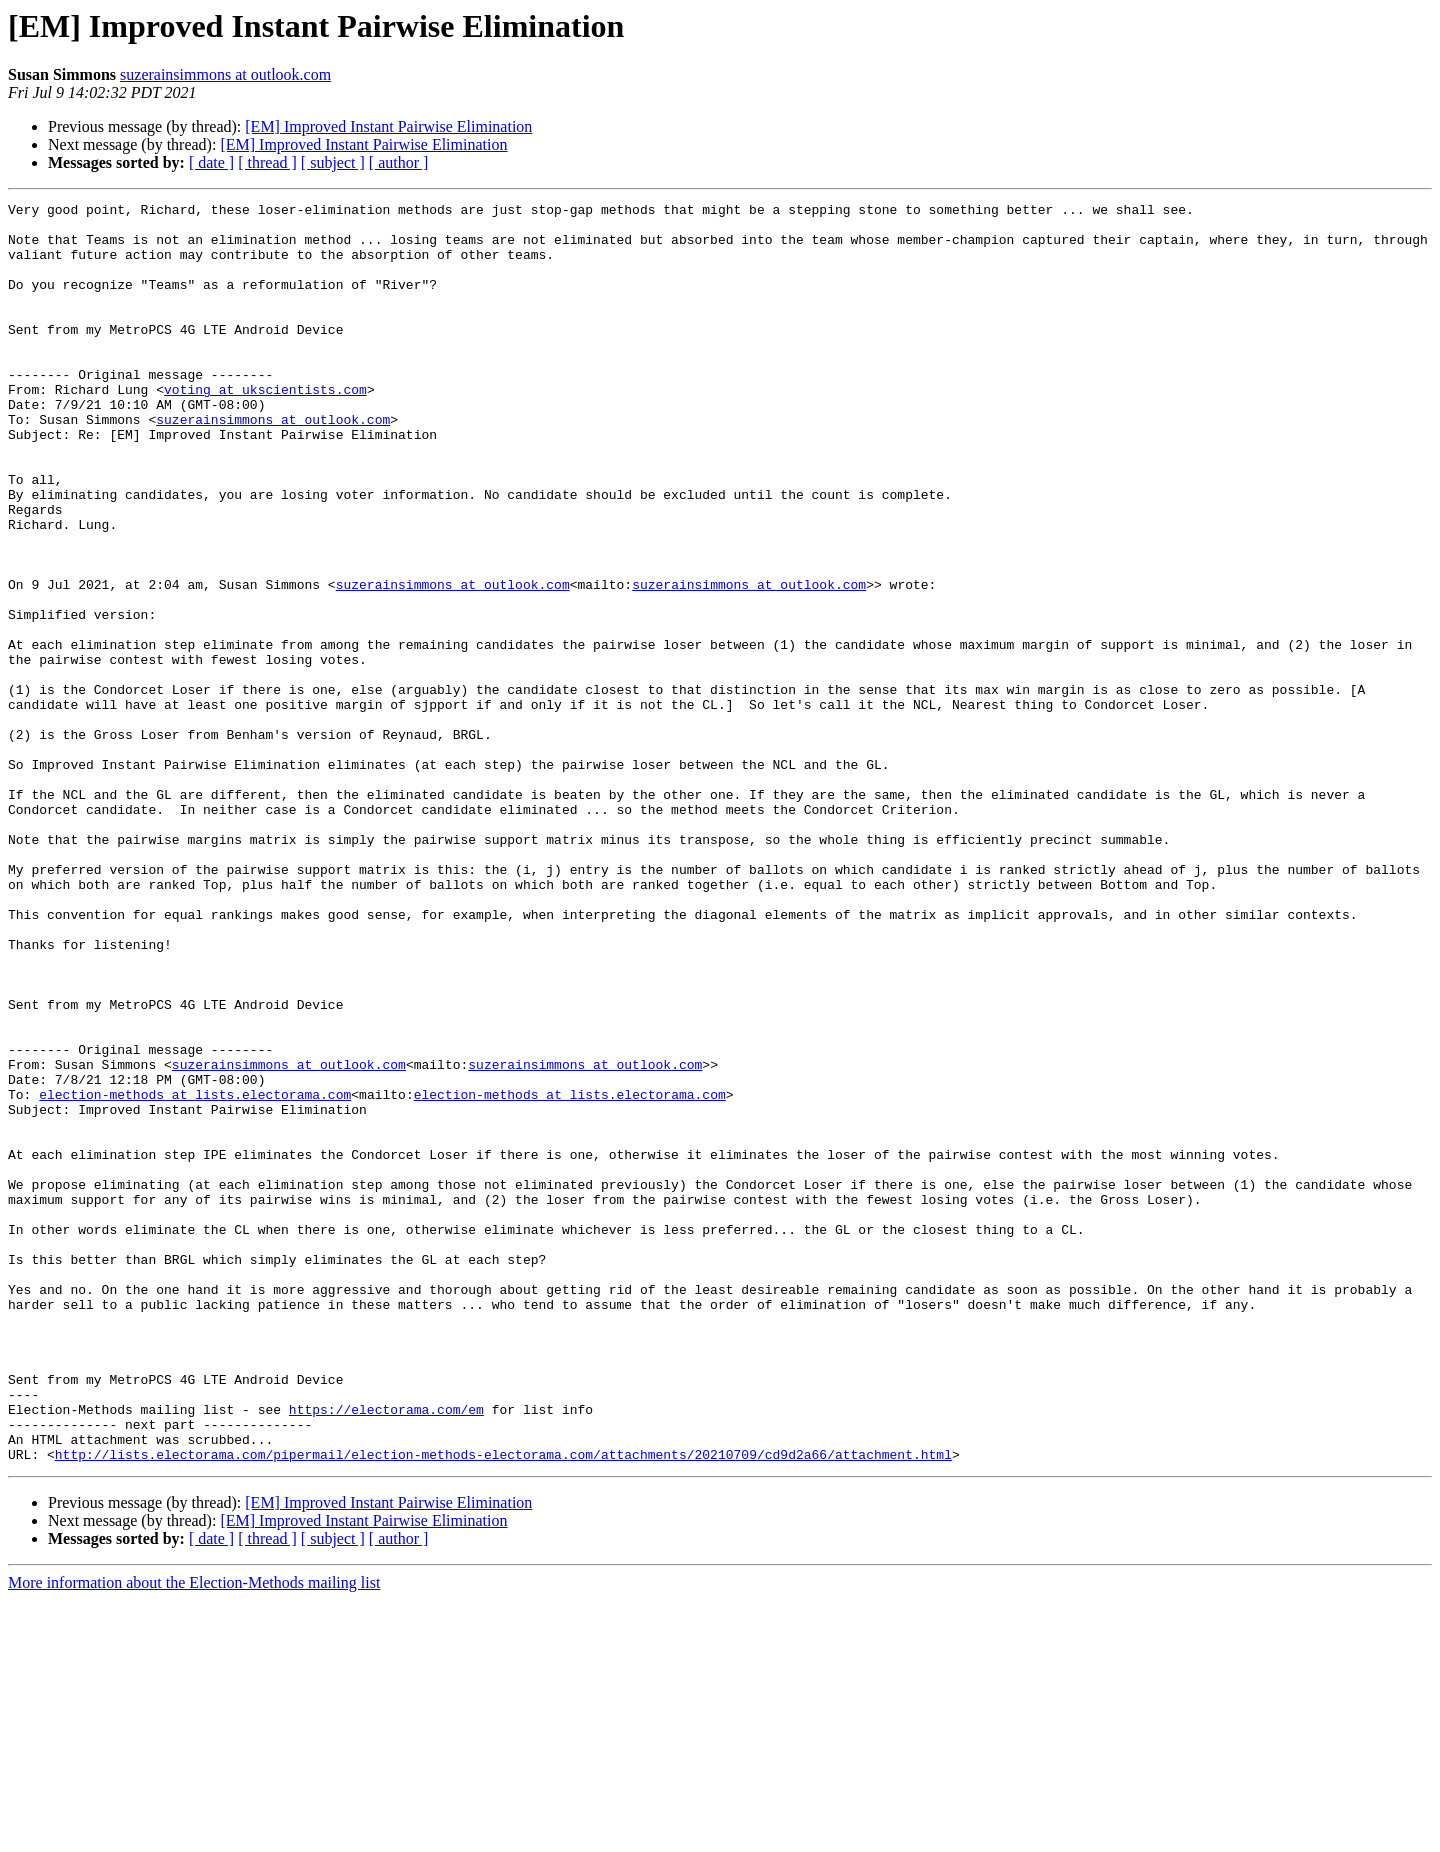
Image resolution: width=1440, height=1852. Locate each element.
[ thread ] (267, 162)
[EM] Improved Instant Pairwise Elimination (388, 126)
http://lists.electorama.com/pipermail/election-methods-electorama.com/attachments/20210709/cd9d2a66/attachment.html (503, 1706)
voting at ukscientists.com (265, 428)
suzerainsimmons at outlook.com (225, 74)
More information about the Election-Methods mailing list (194, 1834)
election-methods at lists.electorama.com (195, 1274)
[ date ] (211, 162)
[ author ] (399, 162)
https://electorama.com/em (386, 1652)
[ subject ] (333, 162)
